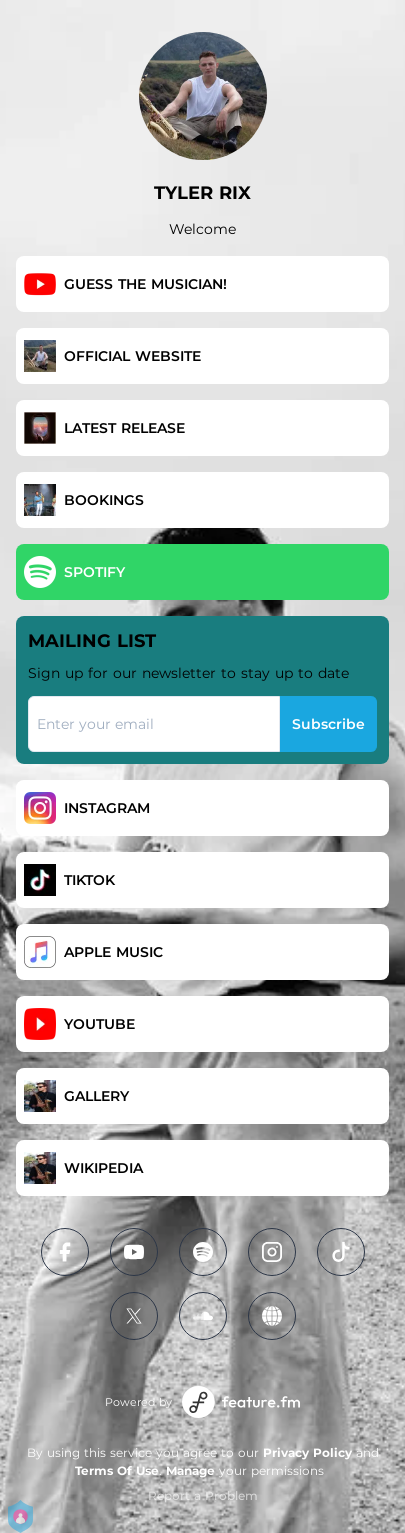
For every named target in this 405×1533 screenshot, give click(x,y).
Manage (190, 1470)
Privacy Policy (307, 1452)
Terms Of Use (117, 1470)
